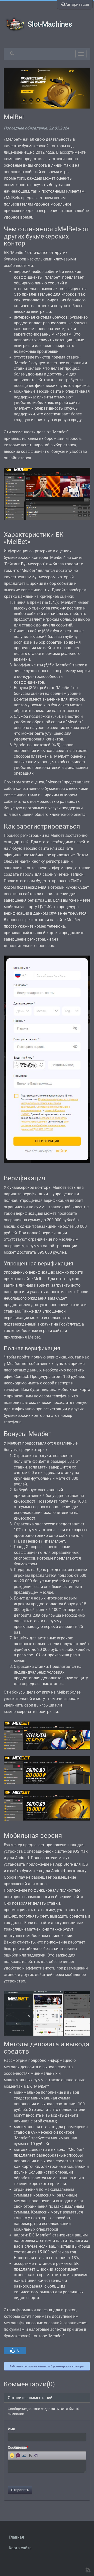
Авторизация (75, 4)
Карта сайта (20, 2548)
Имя (11, 2429)
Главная (16, 2537)
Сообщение (18, 2448)
